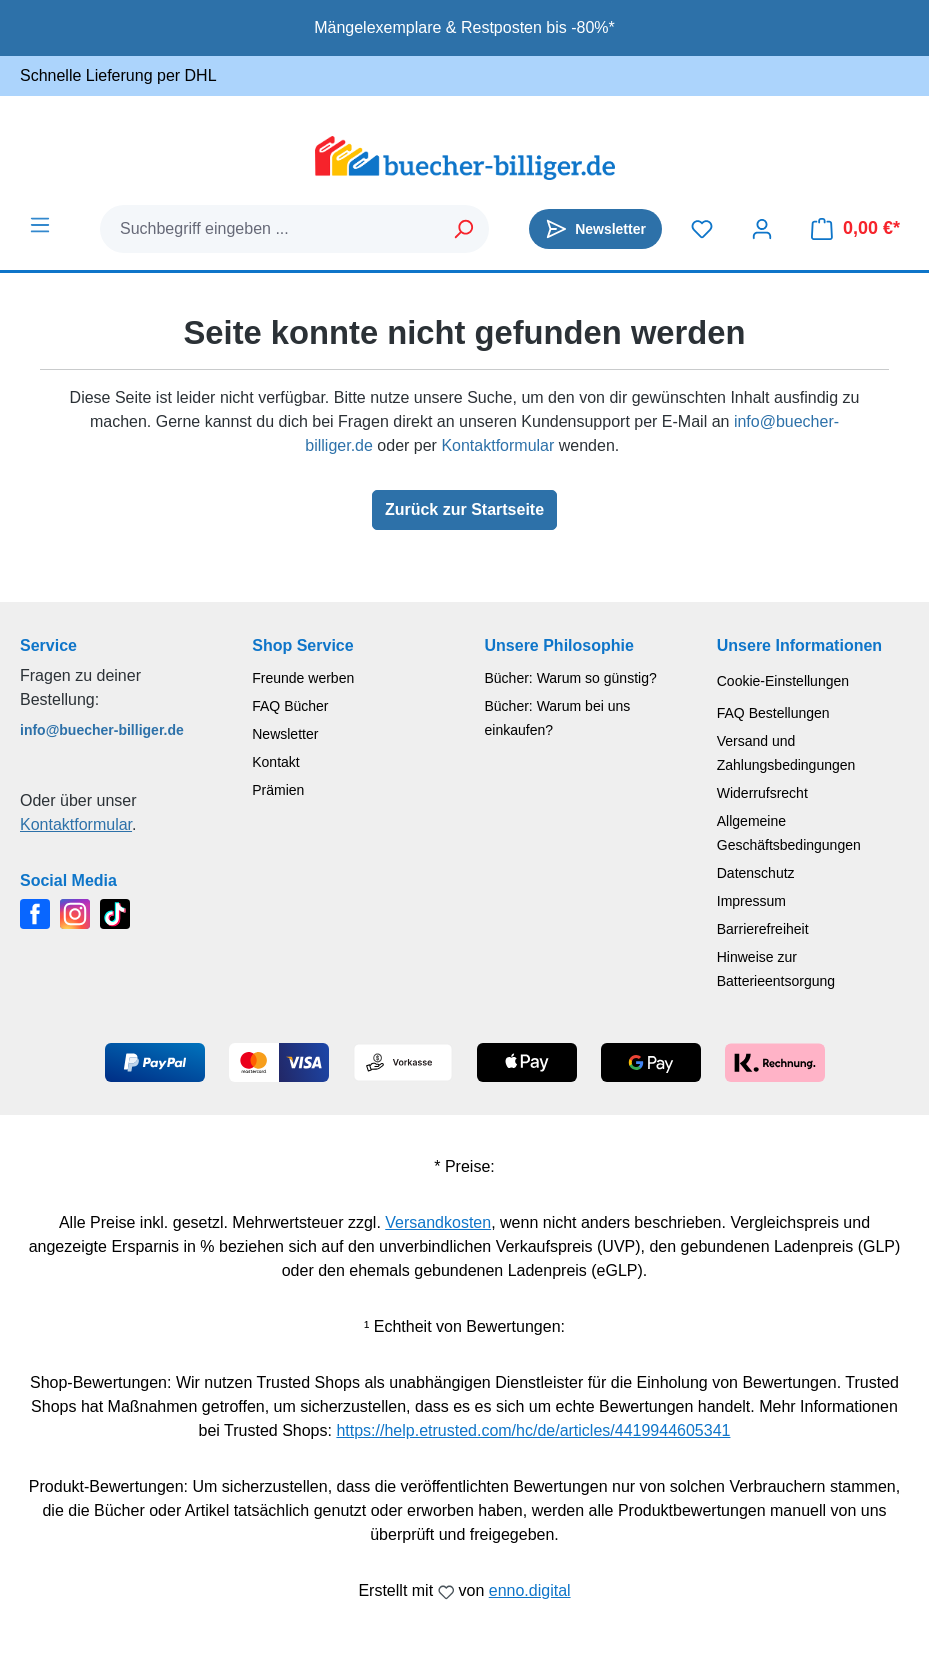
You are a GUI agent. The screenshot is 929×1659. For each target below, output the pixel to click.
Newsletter (285, 734)
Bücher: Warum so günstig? (571, 678)
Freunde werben (303, 678)
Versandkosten (438, 1222)
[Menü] (40, 225)
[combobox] (270, 229)
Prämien (278, 790)
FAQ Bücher (290, 706)
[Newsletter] (595, 229)
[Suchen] (464, 229)
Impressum (751, 901)
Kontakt (275, 762)
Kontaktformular (497, 445)
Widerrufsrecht (762, 793)
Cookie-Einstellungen (783, 681)
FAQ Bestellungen (773, 713)
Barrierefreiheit (763, 929)
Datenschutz (756, 873)
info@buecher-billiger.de (102, 730)
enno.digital (530, 1590)
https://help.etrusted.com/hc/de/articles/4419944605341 (533, 1430)
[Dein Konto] (762, 229)
